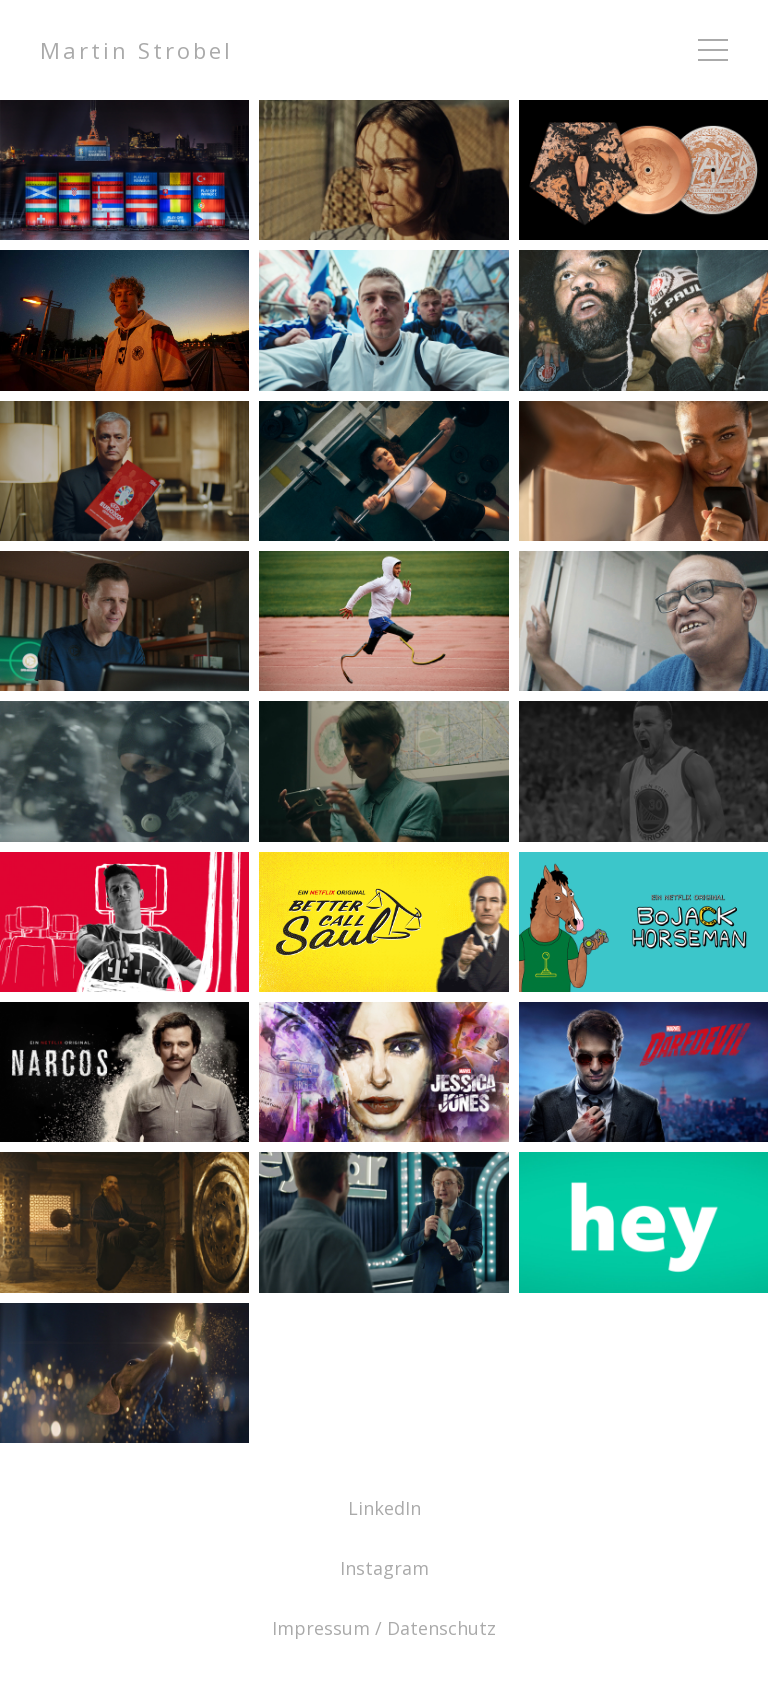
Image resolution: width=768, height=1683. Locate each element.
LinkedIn (384, 1508)
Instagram (384, 1568)
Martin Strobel (136, 50)
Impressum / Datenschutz (384, 1628)
